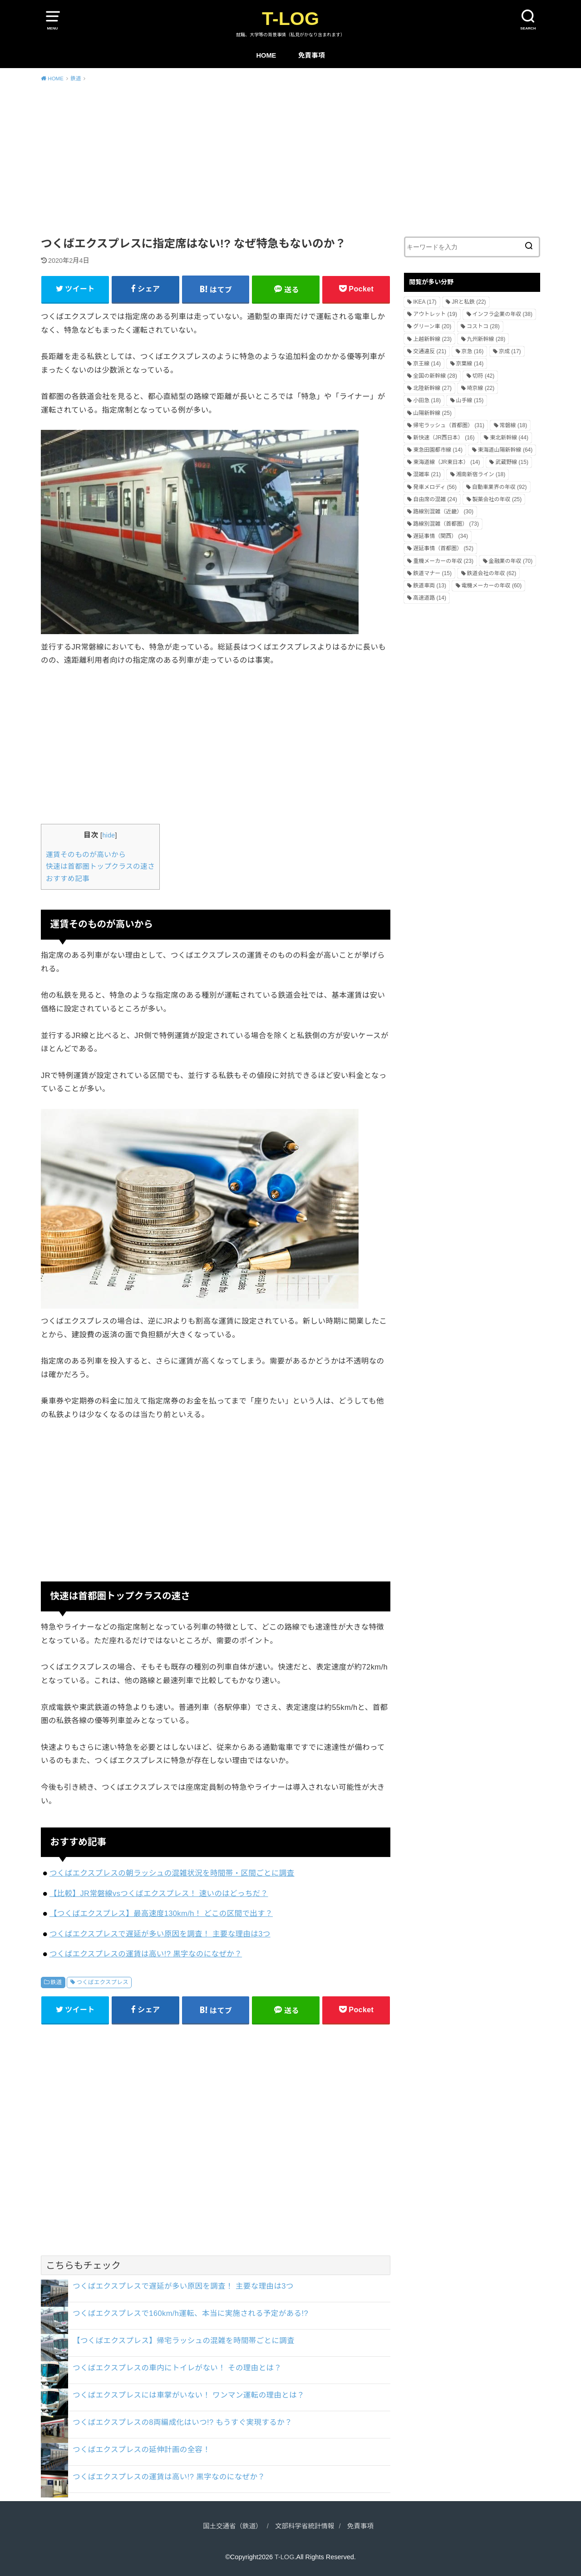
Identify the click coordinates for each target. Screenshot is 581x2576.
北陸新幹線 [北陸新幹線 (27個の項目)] (432, 388)
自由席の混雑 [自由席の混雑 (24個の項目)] (435, 499)
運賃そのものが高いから (86, 854)
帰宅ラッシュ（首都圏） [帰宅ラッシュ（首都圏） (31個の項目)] (448, 425)
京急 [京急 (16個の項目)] (473, 351)
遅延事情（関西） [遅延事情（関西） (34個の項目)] (440, 536)
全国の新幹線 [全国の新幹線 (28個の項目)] (435, 376)
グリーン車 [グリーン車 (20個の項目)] (432, 326)
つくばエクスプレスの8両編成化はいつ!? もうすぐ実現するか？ (182, 2422)
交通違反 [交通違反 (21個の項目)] (429, 351)
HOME (266, 55)
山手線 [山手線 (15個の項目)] (470, 400)
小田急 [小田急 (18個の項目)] (427, 400)
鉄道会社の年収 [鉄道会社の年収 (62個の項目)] (492, 573)
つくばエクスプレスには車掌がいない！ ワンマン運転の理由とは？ (189, 2395)
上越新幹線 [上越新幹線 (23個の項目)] (432, 339)
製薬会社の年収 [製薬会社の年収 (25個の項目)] (497, 499)
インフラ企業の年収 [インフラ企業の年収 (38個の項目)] (502, 314)
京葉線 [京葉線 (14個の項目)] (470, 363)
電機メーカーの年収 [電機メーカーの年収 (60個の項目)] (492, 585)
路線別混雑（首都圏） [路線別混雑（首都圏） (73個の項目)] (446, 524)
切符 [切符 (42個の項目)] (484, 376)
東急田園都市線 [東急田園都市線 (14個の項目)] (438, 450)
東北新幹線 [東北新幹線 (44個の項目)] (509, 437)
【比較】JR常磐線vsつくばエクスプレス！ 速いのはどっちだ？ (158, 1893)
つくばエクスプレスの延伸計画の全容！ (141, 2449)
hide (108, 835)
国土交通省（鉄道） (232, 2526)
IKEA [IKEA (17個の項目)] (424, 302)
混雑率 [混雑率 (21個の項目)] (427, 474)
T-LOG (290, 18)
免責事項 (311, 55)
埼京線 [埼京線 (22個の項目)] (481, 388)
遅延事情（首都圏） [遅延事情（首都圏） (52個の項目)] (443, 548)
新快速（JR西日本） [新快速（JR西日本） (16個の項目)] (443, 437)
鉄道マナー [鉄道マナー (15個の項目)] (432, 573)
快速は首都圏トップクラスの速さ (100, 866)
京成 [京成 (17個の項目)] (510, 351)
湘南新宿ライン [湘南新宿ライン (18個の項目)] (481, 474)
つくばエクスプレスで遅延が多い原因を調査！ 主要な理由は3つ (160, 1934)
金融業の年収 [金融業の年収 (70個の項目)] (511, 561)
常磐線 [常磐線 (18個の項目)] (513, 425)
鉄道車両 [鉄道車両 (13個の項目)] (429, 585)
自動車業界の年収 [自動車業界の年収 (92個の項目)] (499, 487)
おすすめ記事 (67, 878)
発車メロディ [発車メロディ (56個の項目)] (435, 487)
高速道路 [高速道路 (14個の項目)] (429, 598)
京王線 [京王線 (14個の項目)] (427, 363)
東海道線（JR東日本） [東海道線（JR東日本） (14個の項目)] (446, 462)
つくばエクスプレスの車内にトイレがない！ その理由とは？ (177, 2368)
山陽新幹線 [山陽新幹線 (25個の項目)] (432, 413)
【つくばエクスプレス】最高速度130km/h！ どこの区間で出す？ (161, 1913)
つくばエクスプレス (103, 1982)
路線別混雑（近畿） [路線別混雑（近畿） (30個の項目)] (443, 511)
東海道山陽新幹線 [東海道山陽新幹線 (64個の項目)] (505, 450)
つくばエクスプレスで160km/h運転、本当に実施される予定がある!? (190, 2313)
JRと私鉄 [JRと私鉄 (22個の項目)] (469, 302)
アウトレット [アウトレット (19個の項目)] (435, 314)
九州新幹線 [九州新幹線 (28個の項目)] (486, 339)
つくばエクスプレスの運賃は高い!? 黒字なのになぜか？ (145, 1954)
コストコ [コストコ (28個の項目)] (483, 326)
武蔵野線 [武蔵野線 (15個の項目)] (511, 462)
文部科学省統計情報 (305, 2526)
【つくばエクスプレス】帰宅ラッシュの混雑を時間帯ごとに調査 (184, 2340)
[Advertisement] (290, 158)
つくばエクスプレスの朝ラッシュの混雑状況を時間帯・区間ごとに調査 (172, 1873)
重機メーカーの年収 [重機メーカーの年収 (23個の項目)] (443, 561)
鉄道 (56, 1982)
